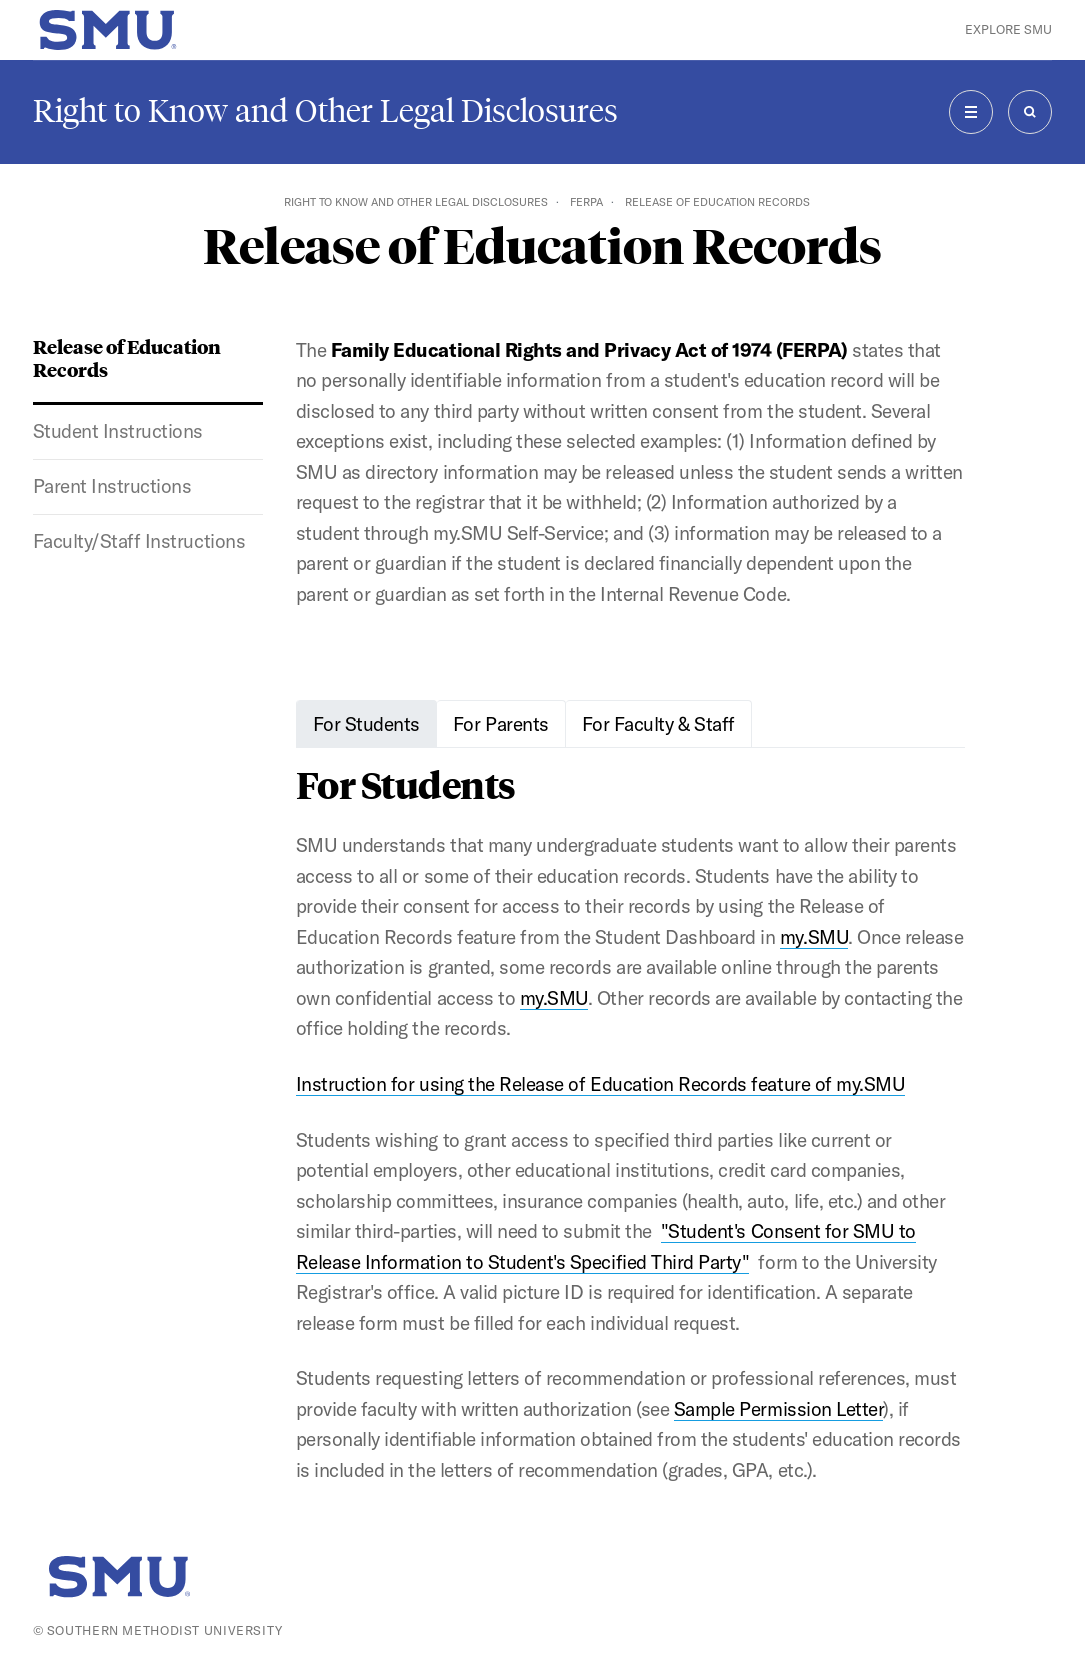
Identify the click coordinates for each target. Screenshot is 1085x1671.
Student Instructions (118, 431)
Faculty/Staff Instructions (139, 541)
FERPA (586, 202)
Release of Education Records (127, 358)
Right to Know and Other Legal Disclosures (325, 111)
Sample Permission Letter (779, 1409)
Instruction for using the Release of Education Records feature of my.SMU (601, 1084)
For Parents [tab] (501, 724)
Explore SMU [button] (1008, 29)
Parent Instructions (112, 486)
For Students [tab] (366, 724)
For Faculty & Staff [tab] (658, 724)
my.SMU (814, 937)
